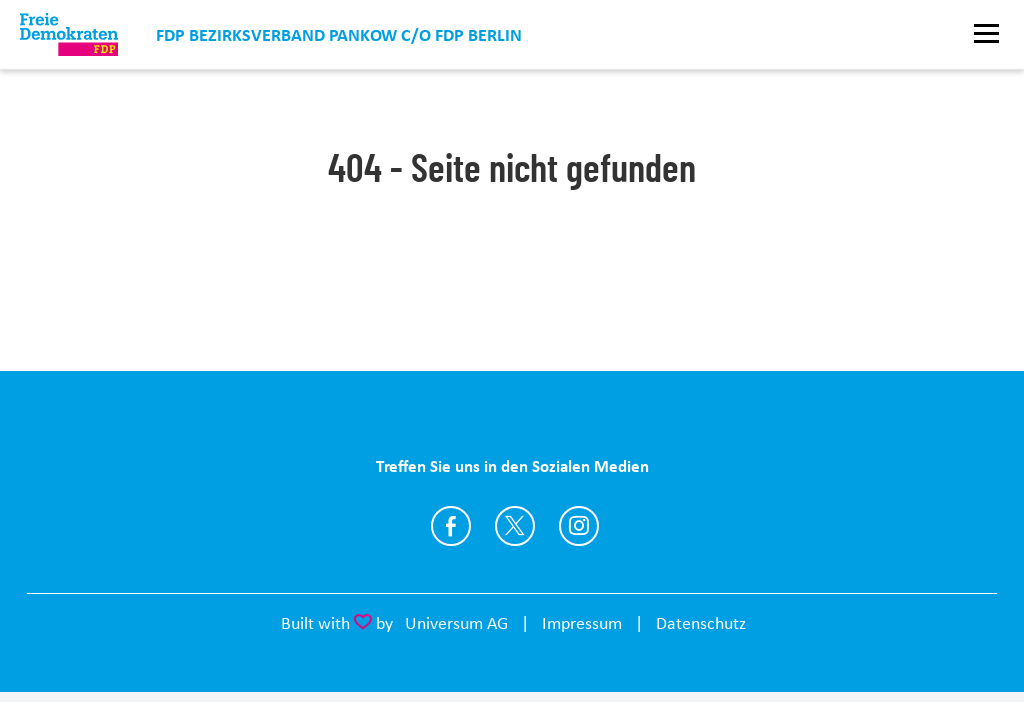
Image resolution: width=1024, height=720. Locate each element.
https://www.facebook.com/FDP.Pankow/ (451, 526)
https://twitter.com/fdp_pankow (515, 526)
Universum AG (456, 623)
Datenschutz (701, 623)
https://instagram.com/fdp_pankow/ (579, 526)
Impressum (582, 623)
